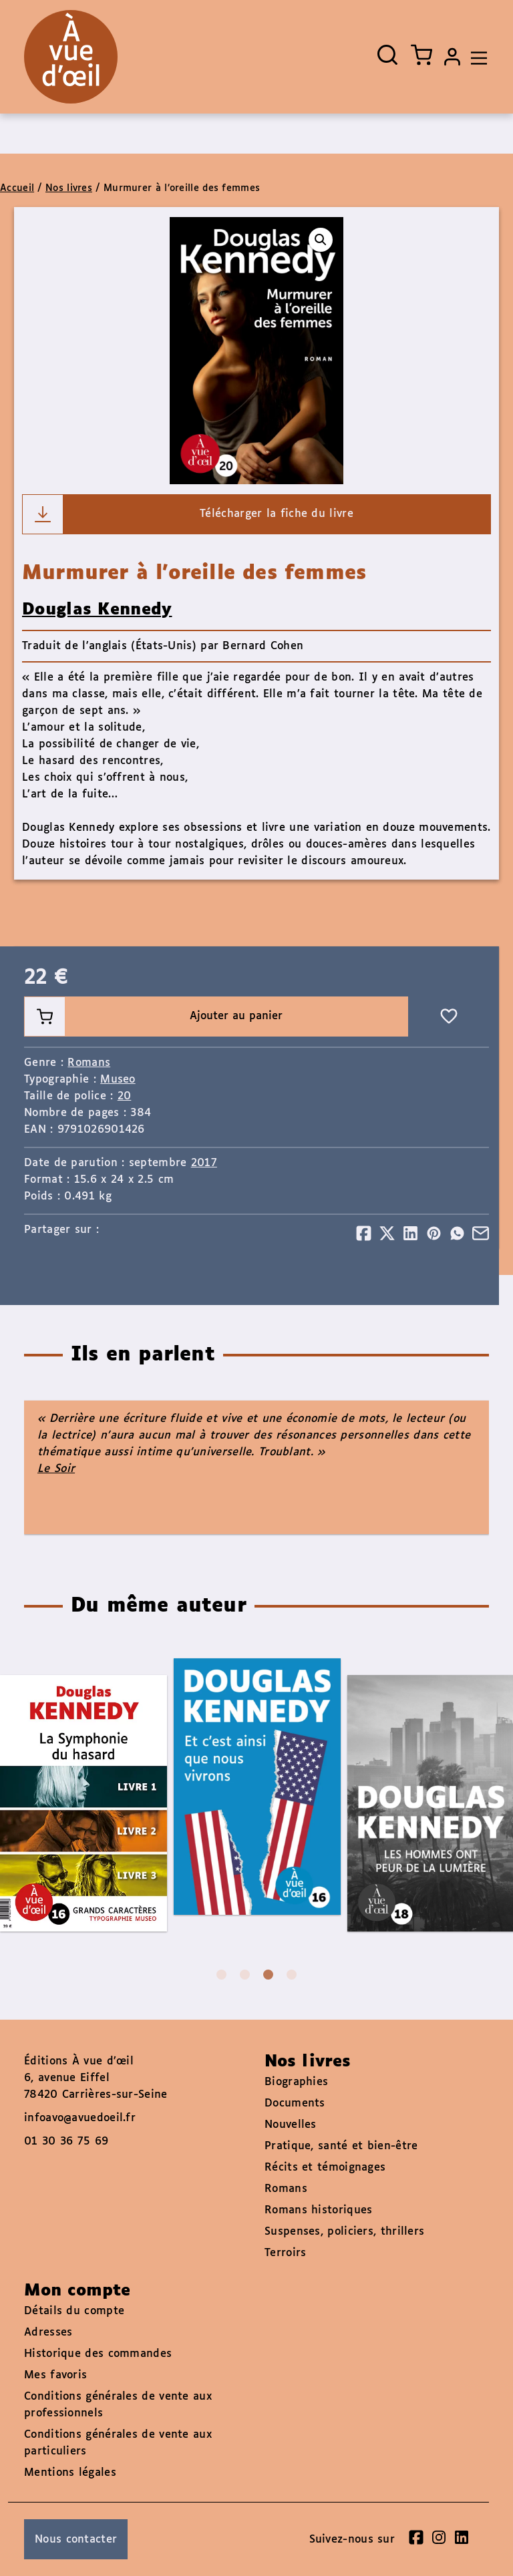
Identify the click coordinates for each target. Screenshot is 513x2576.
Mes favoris (55, 2375)
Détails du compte (74, 2311)
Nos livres (68, 188)
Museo (118, 1079)
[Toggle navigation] (475, 56)
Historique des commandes (98, 2354)
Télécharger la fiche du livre (188, 514)
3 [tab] (268, 1975)
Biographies (296, 2082)
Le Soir (56, 1469)
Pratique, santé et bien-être (341, 2146)
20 (125, 1096)
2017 (204, 1163)
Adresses (48, 2332)
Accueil (17, 188)
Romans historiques (318, 2210)
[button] (321, 240)
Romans (88, 1063)
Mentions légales (70, 2472)
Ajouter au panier (154, 1016)
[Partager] (363, 1233)
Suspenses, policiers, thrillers (344, 2231)
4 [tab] (292, 1975)
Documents (295, 2103)
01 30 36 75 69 (66, 2141)
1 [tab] (221, 1975)
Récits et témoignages (325, 2167)
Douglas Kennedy (97, 610)
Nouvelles (291, 2125)
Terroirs (285, 2253)
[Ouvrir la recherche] (387, 55)
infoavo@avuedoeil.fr (80, 2118)
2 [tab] (245, 1975)
